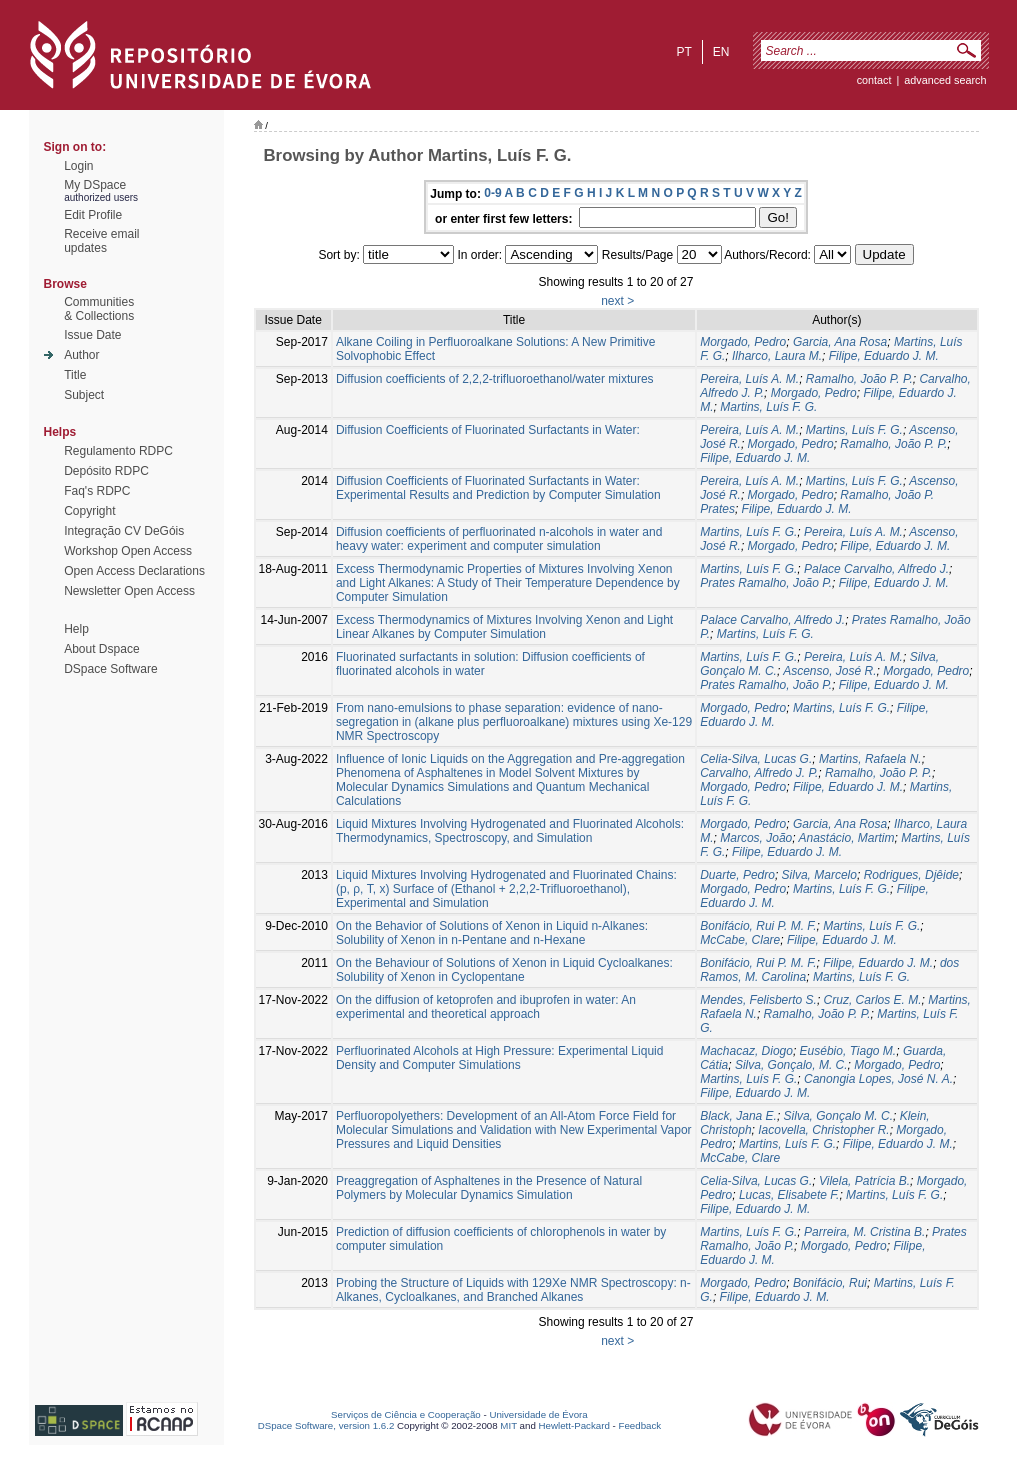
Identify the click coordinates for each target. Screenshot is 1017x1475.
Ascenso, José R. (829, 671)
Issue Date (92, 335)
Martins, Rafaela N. (870, 759)
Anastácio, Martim (846, 838)
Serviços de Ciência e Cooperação (406, 1414)
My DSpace (95, 185)
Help (76, 629)
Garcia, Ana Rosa (840, 342)
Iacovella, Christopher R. (823, 1130)
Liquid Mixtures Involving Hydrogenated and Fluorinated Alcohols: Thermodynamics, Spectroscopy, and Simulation (510, 831)
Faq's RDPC (97, 491)
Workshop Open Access (128, 551)
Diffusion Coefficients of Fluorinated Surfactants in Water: (488, 430)
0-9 (492, 193)
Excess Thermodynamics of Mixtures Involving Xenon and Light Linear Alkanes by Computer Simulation (504, 627)
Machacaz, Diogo (746, 1051)
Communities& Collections (99, 309)
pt (683, 52)
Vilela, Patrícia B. (864, 1181)
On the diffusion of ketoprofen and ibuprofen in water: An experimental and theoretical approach (486, 1007)
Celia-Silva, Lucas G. (756, 759)
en (721, 52)
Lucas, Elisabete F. (789, 1195)
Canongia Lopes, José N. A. (878, 1079)
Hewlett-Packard (574, 1425)
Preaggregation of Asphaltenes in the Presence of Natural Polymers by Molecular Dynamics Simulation (489, 1188)
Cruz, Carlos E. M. (873, 1000)
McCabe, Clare (740, 940)
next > (617, 301)
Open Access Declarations (134, 571)
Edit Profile (93, 215)
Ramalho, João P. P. (859, 379)
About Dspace (101, 649)
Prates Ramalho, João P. (766, 583)
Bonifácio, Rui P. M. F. (758, 926)
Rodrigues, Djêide (911, 875)
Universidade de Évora (538, 1414)
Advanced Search (945, 80)
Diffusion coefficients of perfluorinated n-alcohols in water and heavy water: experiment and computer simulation (499, 539)
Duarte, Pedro (737, 875)
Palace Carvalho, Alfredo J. (876, 569)
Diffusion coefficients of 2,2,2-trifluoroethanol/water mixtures (495, 379)
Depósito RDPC (106, 471)
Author (81, 355)
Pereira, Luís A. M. (749, 379)
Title (75, 375)
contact (874, 80)
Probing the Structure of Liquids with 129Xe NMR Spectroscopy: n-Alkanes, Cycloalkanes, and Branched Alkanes (513, 1290)
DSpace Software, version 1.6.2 (326, 1425)
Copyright (89, 511)
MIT (508, 1425)
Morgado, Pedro (743, 342)
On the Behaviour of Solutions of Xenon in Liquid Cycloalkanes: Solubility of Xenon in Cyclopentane (504, 970)
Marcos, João (756, 838)
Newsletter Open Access (129, 591)
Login (78, 166)
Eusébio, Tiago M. (848, 1051)
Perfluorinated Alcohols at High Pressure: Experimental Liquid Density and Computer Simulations (500, 1058)
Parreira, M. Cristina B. (864, 1232)
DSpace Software (110, 669)
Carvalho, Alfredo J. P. (759, 773)
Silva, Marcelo (819, 875)
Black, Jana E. (738, 1116)
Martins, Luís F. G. (768, 407)
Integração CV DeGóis (124, 531)
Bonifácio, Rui (830, 1283)
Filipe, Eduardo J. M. (884, 356)
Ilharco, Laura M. (777, 356)
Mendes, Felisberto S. (758, 1000)
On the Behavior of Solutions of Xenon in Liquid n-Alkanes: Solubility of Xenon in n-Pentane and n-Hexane (492, 933)
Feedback (639, 1425)
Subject (84, 395)
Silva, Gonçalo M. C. (838, 1116)
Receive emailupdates (101, 241)
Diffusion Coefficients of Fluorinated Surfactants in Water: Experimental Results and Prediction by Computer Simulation (498, 488)
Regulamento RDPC (118, 451)
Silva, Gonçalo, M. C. (791, 1065)
